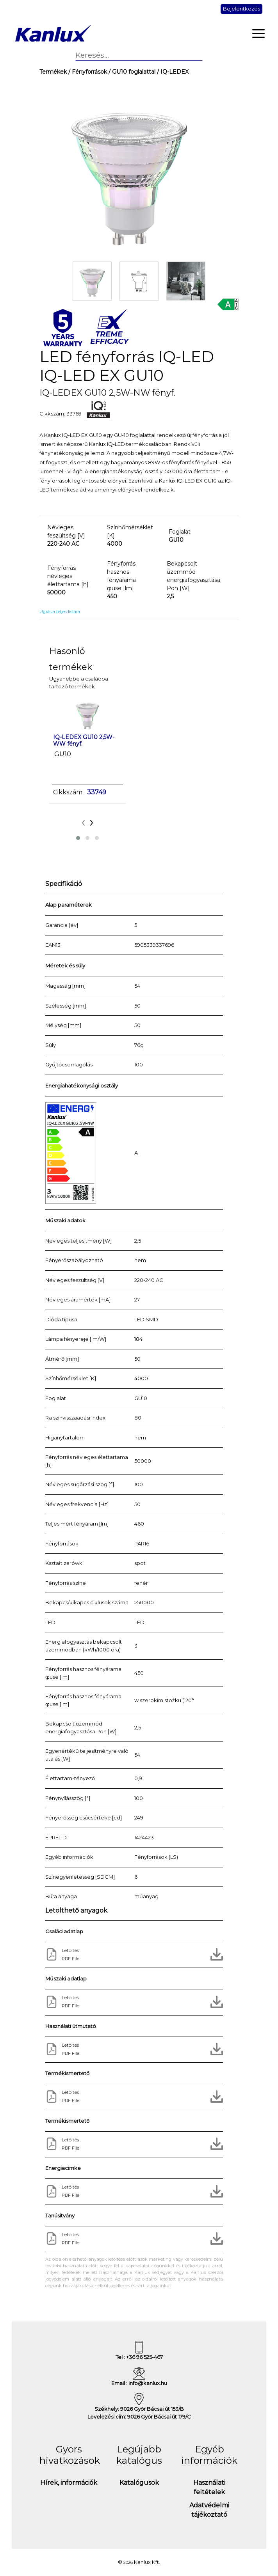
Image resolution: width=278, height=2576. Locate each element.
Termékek (53, 71)
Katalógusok (139, 2482)
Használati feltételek (209, 2487)
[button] (78, 838)
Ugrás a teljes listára (59, 611)
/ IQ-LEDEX (172, 71)
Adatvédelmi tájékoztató (209, 2510)
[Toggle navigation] (259, 33)
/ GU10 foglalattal (131, 71)
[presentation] (83, 821)
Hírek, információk (68, 2482)
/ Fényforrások (87, 71)
